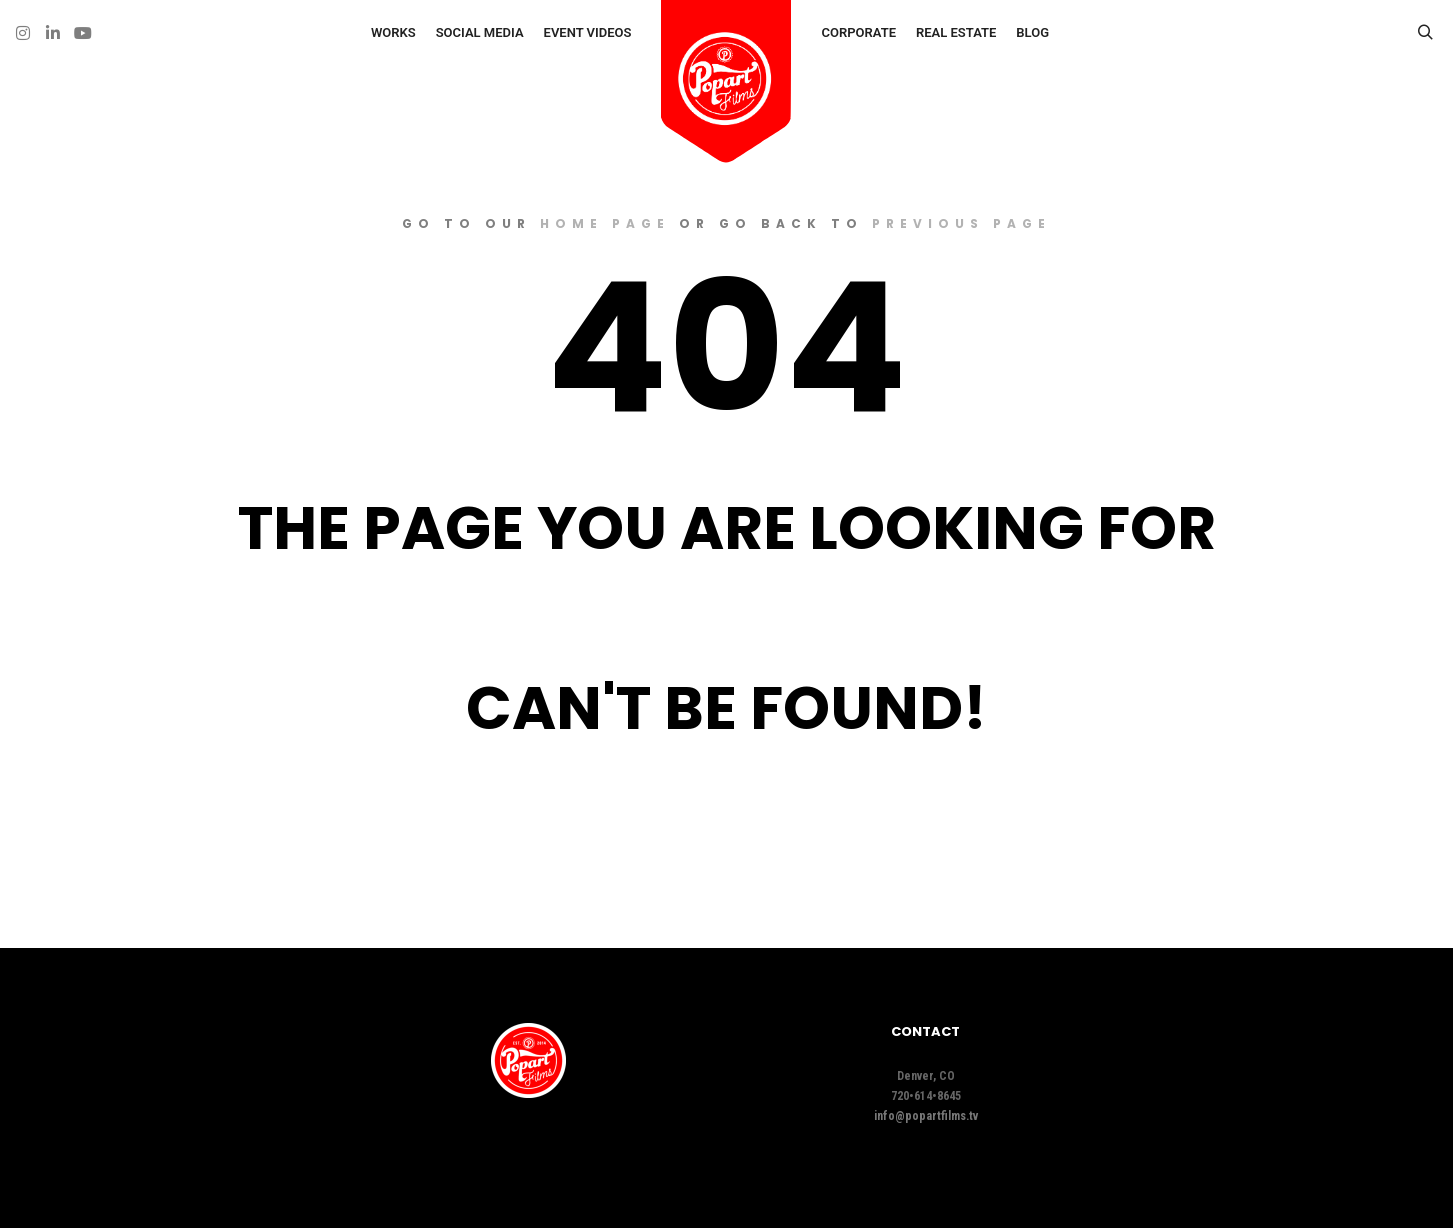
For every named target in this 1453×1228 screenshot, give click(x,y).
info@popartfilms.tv (926, 1116)
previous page (961, 223)
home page (605, 223)
